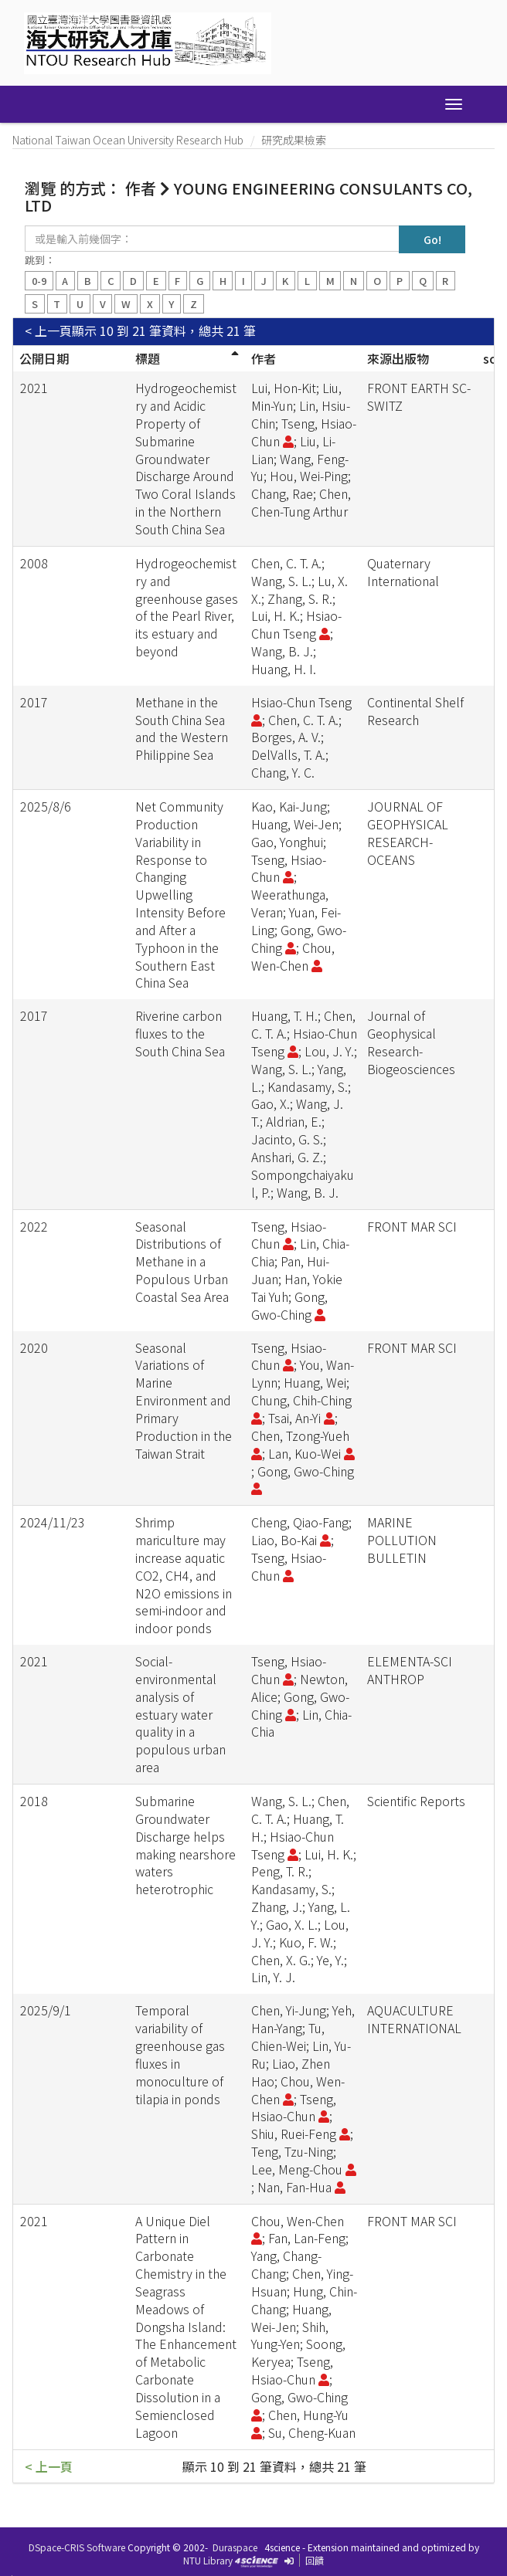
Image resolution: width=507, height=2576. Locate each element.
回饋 (314, 2560)
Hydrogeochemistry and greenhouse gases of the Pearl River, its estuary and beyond (186, 607)
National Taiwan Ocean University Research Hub (127, 139)
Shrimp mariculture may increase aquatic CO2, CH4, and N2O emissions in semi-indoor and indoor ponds (183, 1575)
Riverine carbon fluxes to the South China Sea (180, 1033)
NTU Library (208, 2560)
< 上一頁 (48, 331)
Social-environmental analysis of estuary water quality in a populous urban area (180, 1714)
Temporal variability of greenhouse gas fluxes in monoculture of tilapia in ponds (180, 2054)
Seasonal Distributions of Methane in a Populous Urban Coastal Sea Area (182, 1261)
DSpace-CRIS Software (77, 2547)
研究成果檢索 (293, 139)
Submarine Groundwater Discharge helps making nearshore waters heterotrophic (185, 1844)
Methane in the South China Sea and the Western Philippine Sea (181, 728)
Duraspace (235, 2547)
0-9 (39, 280)
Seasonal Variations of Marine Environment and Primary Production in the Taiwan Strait (183, 1400)
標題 (147, 358)
